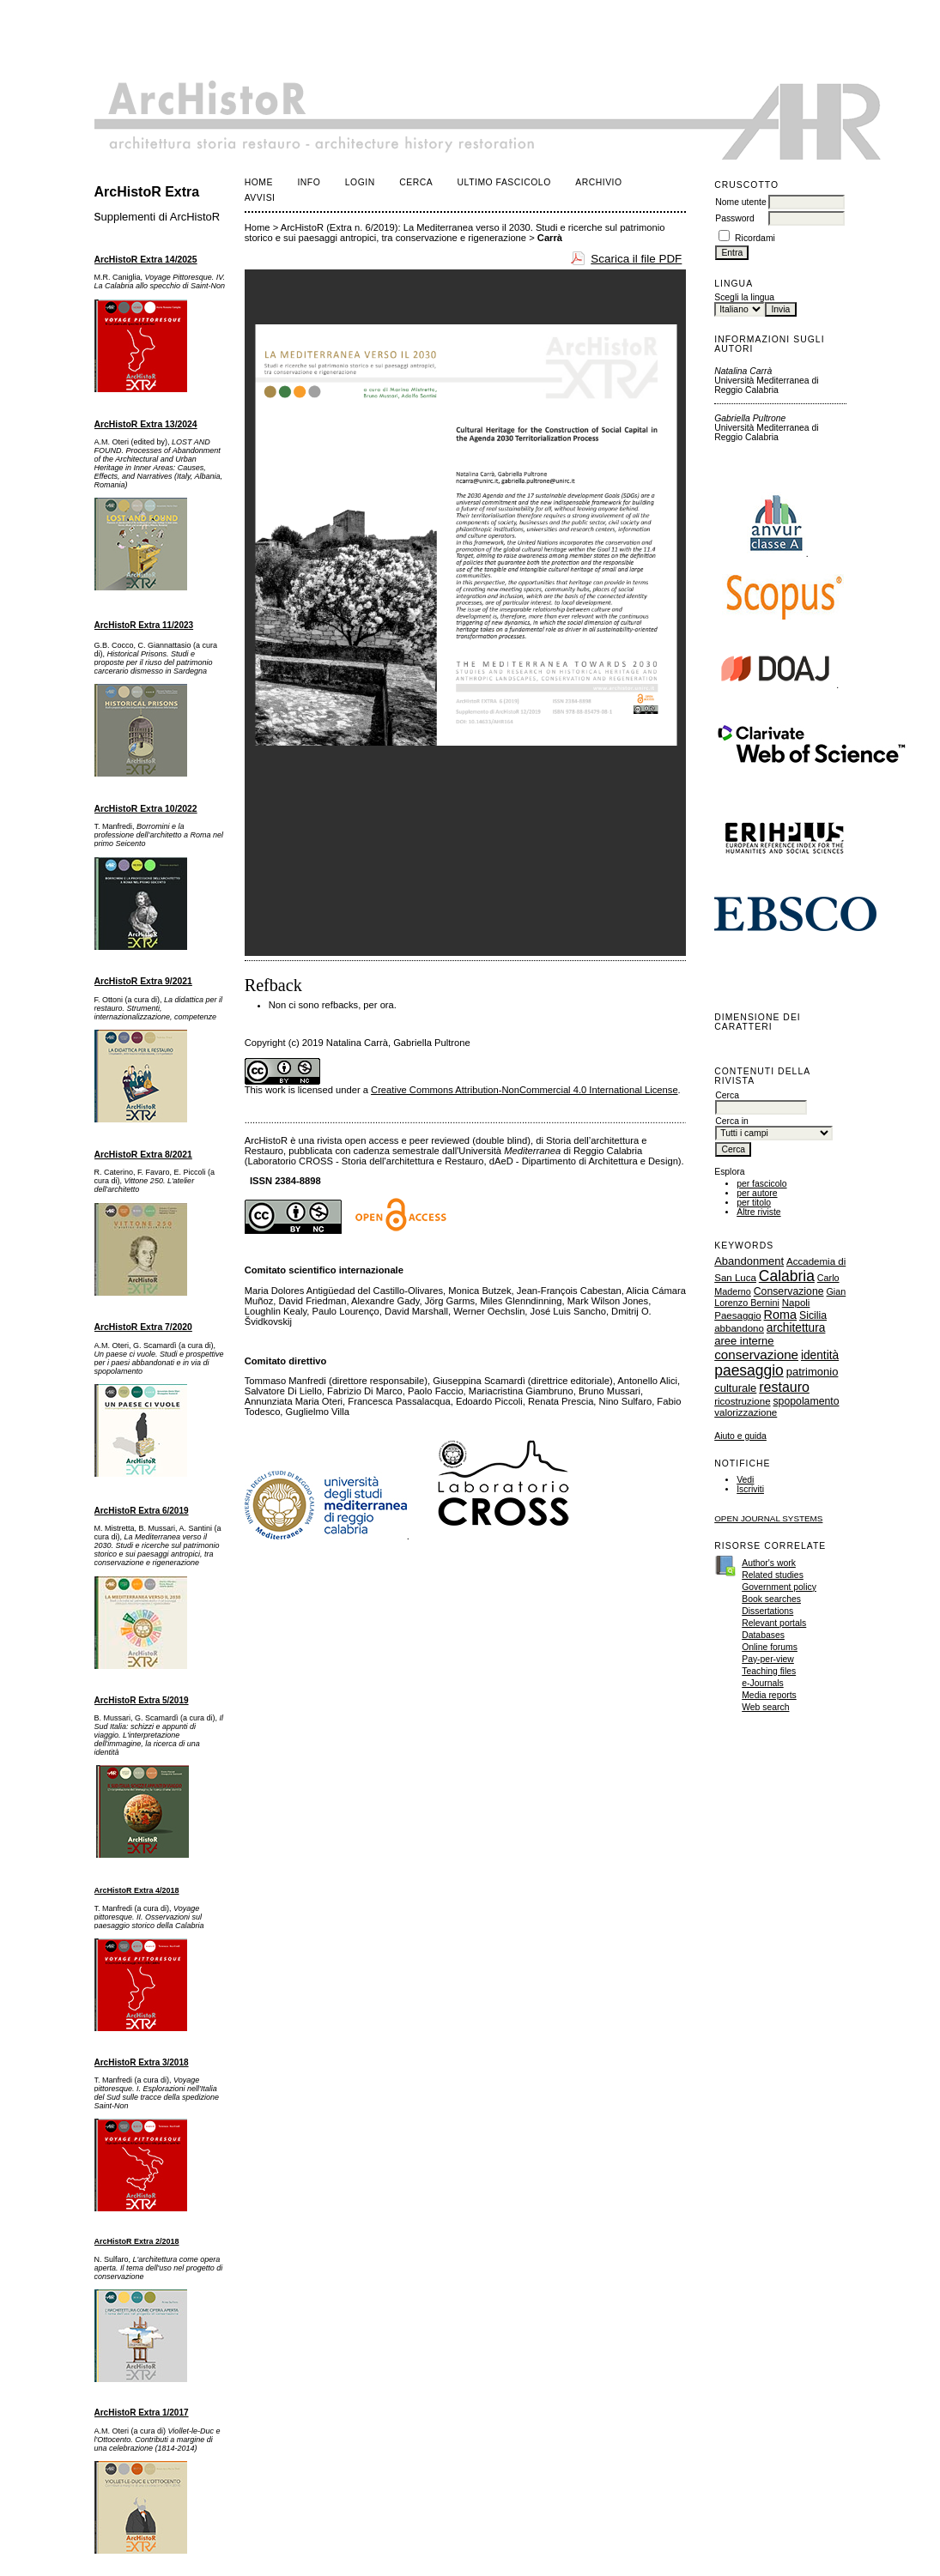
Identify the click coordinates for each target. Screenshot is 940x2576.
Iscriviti (750, 1489)
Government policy (779, 1587)
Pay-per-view (768, 1659)
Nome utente (741, 202)
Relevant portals (774, 1623)
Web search (765, 1707)
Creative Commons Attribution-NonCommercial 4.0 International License (524, 1090)
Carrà (549, 238)
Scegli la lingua (744, 297)
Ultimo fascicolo (504, 182)
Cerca (416, 182)
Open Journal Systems (768, 1518)
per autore (757, 1193)
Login (360, 182)
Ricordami (755, 238)
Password (735, 218)
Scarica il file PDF (636, 258)
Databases (763, 1635)
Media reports (769, 1695)
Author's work (769, 1563)
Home (259, 182)
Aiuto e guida (740, 1436)
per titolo (754, 1202)
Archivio (598, 182)
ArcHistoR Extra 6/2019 (141, 1510)
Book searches (771, 1599)
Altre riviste (758, 1212)
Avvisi (260, 198)
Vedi (745, 1480)
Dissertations (767, 1611)
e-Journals (763, 1683)
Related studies (773, 1575)
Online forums (769, 1647)
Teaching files (769, 1671)
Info (308, 182)
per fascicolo (761, 1183)
